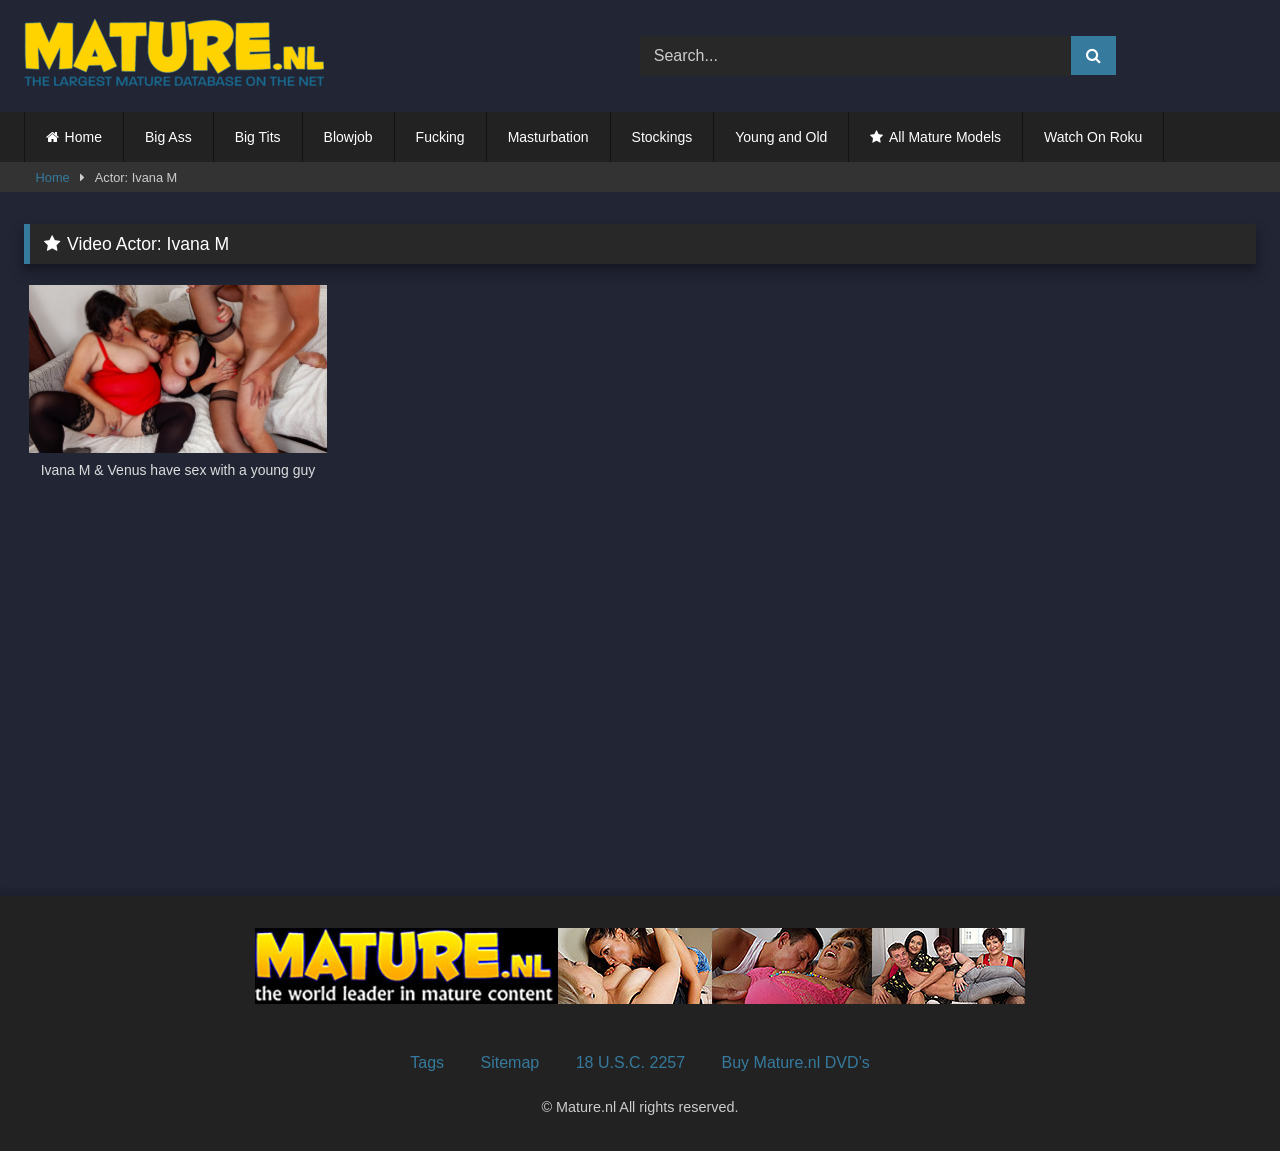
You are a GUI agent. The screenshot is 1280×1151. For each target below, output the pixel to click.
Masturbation (548, 137)
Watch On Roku (1093, 137)
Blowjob (348, 137)
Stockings (662, 137)
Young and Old (781, 137)
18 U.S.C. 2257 (630, 1062)
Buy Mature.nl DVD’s (796, 1062)
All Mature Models (945, 137)
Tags (427, 1062)
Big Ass (168, 137)
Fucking (440, 137)
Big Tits (258, 137)
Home (83, 137)
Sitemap (510, 1062)
